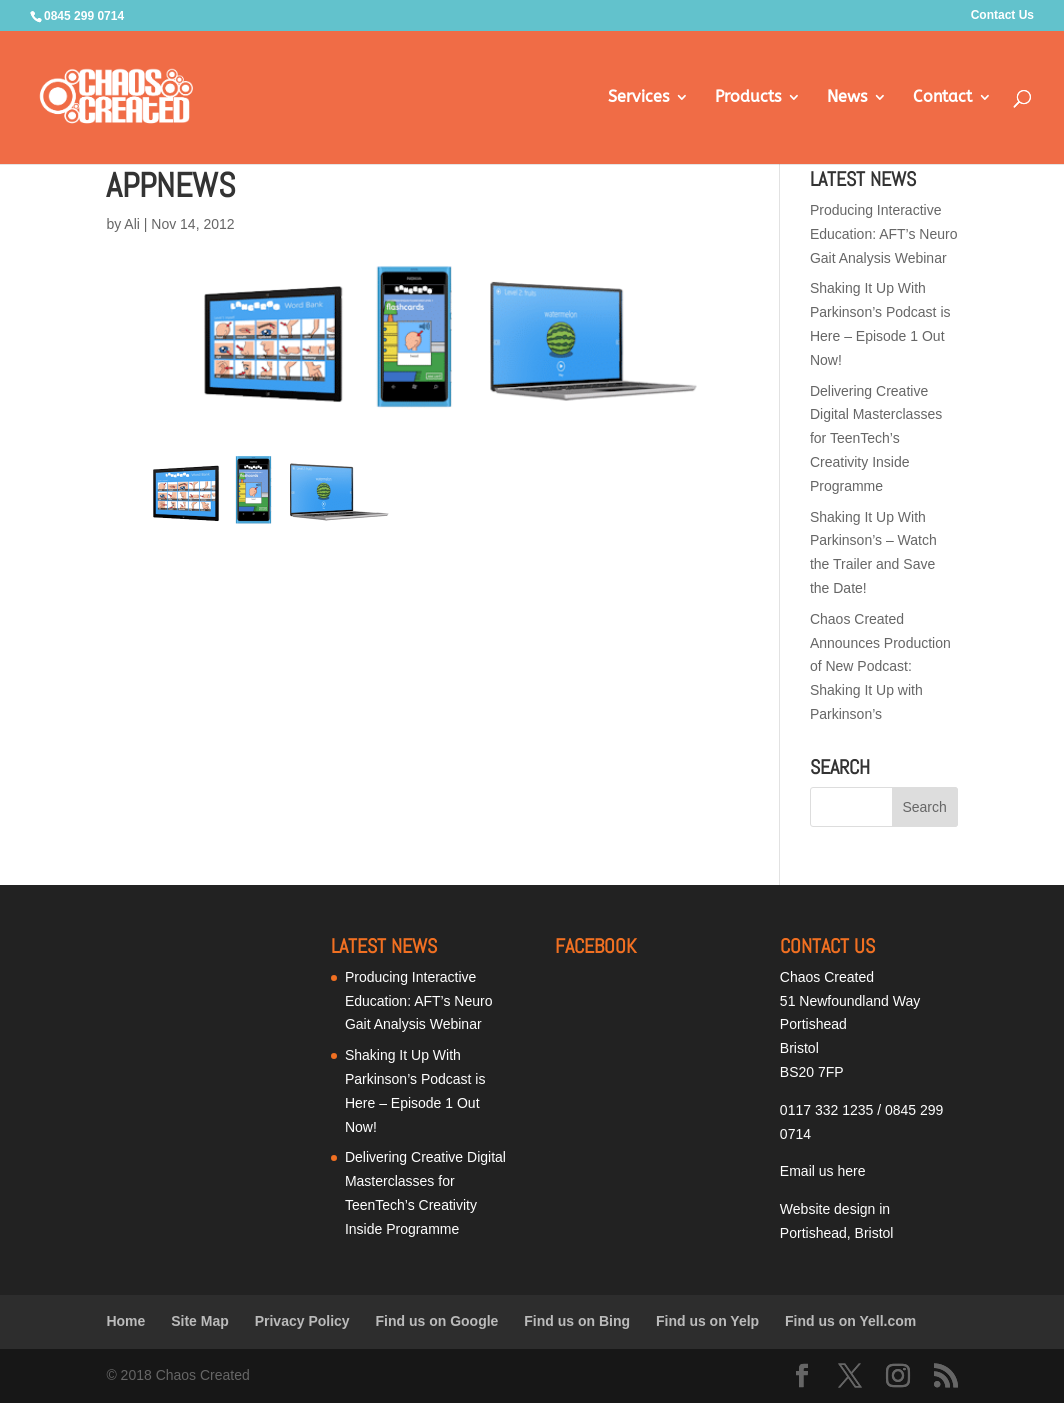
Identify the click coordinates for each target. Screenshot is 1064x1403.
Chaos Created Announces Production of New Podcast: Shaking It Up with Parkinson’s (880, 666)
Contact (942, 98)
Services (638, 98)
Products (748, 98)
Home (125, 1321)
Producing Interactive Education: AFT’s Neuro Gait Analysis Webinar (884, 234)
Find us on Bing (577, 1321)
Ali (132, 224)
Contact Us (1002, 15)
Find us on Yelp (707, 1321)
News (847, 98)
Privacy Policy (302, 1321)
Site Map (200, 1321)
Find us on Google (437, 1321)
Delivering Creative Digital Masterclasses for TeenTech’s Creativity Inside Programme (876, 438)
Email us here (823, 1171)
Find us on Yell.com (850, 1321)
